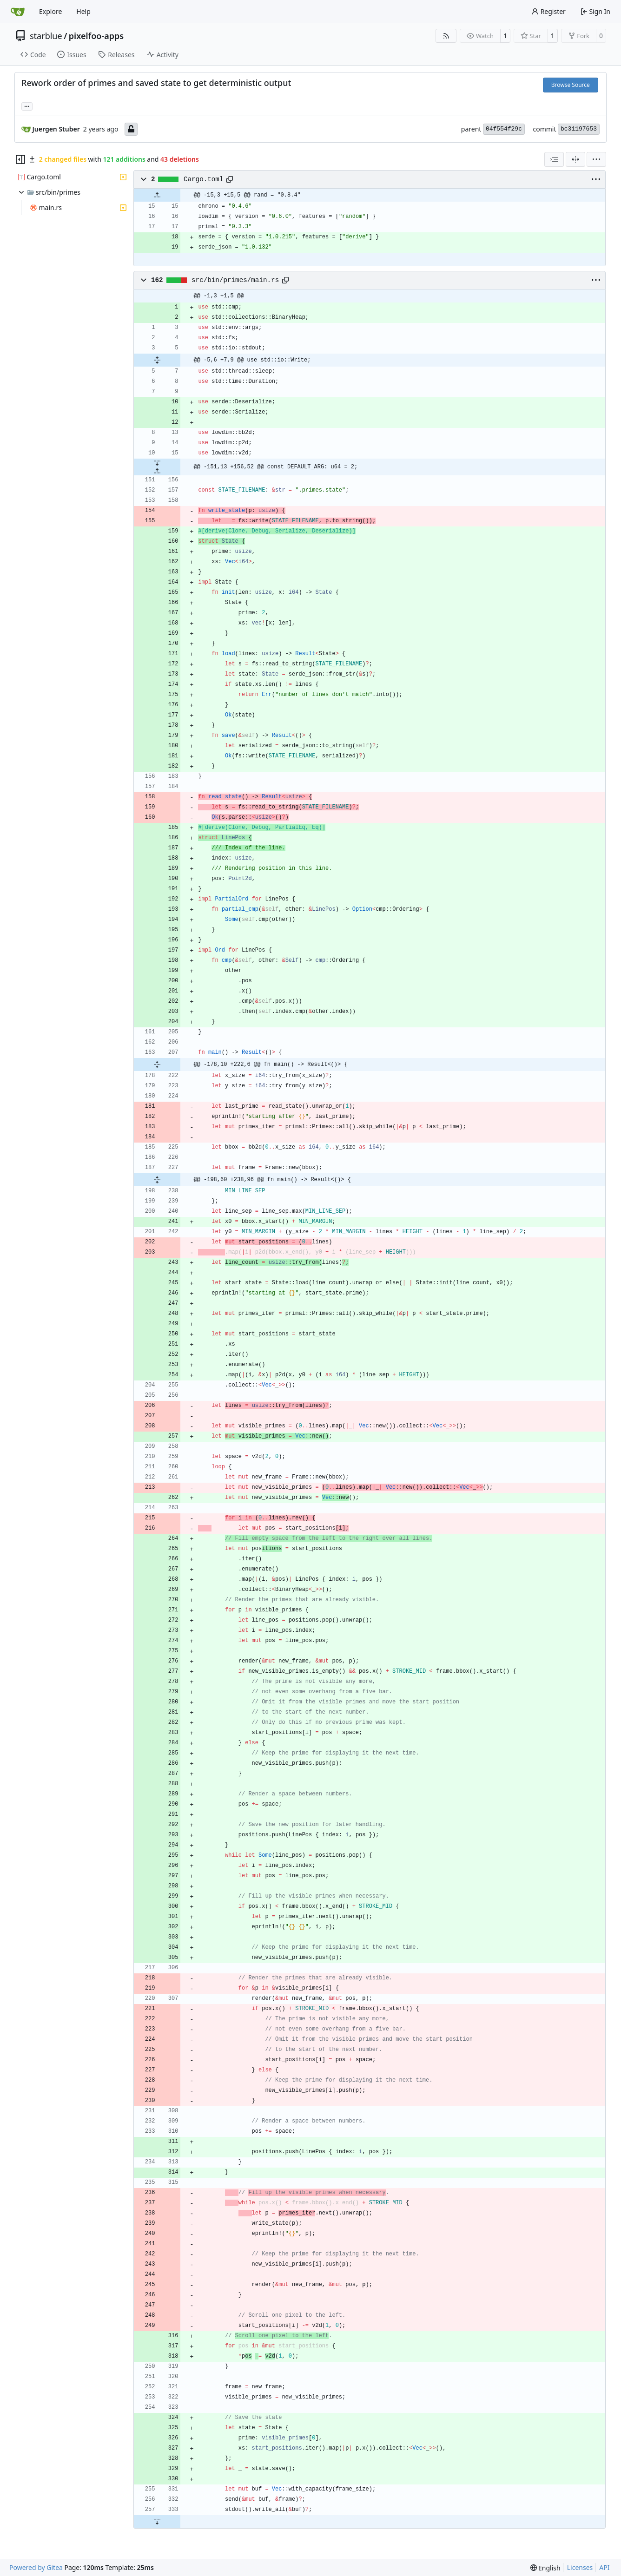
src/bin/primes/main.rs (235, 280)
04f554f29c (504, 128)
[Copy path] (229, 179)
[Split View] (575, 159)
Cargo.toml (204, 179)
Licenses (580, 2567)
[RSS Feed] (446, 36)
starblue (46, 35)
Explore (50, 11)
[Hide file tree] (20, 159)
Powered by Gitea (36, 2567)
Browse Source (570, 85)
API (604, 2567)
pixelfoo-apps (96, 35)
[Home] (18, 11)
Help (83, 11)
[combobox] (554, 159)
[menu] (596, 159)
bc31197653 (579, 128)
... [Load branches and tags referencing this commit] (27, 105)
